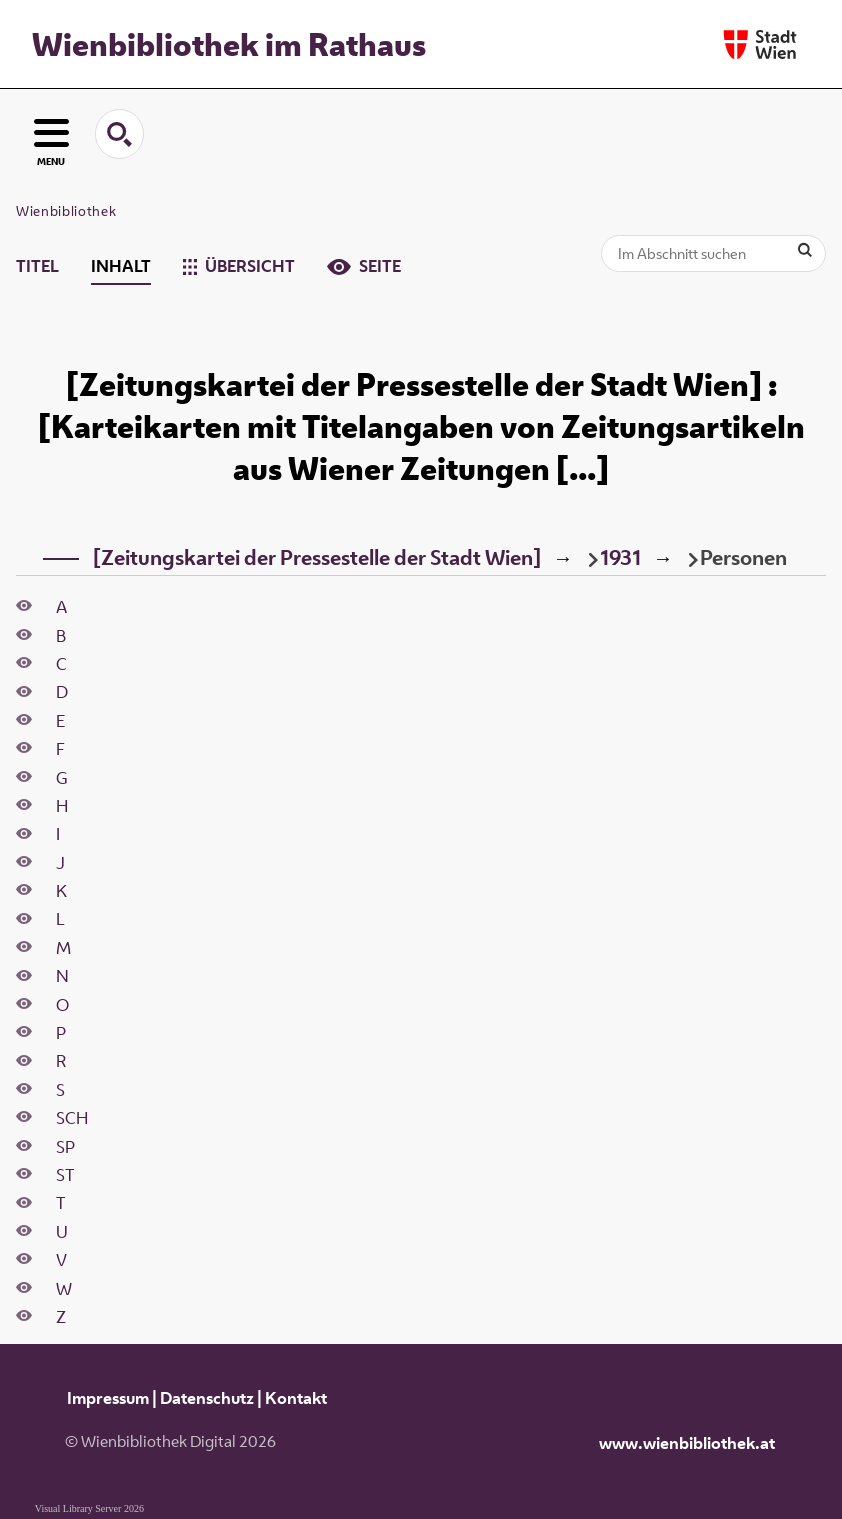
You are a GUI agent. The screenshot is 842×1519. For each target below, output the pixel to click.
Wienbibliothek (66, 211)
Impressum (108, 1398)
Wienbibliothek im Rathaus (229, 44)
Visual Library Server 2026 (89, 1508)
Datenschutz (207, 1398)
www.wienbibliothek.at (687, 1443)
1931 (620, 557)
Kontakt (296, 1398)
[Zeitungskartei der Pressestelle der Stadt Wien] (317, 557)
